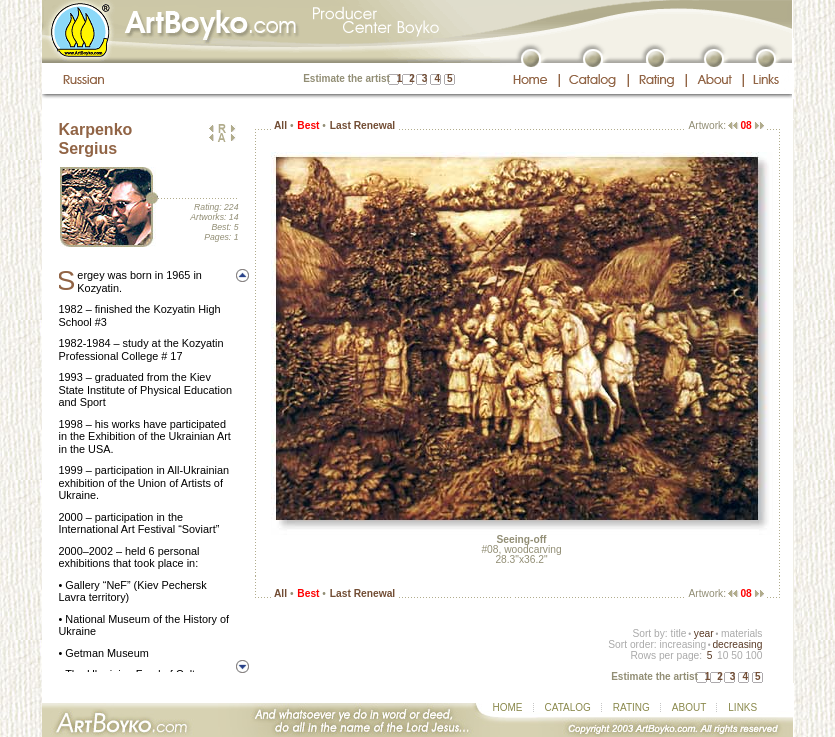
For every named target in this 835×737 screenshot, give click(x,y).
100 (753, 655)
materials (742, 633)
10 (722, 655)
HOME (508, 707)
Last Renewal (362, 125)
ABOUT (689, 707)
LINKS (742, 707)
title (679, 633)
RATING (631, 707)
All (280, 125)
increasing (682, 644)
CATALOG (568, 707)
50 (736, 655)
